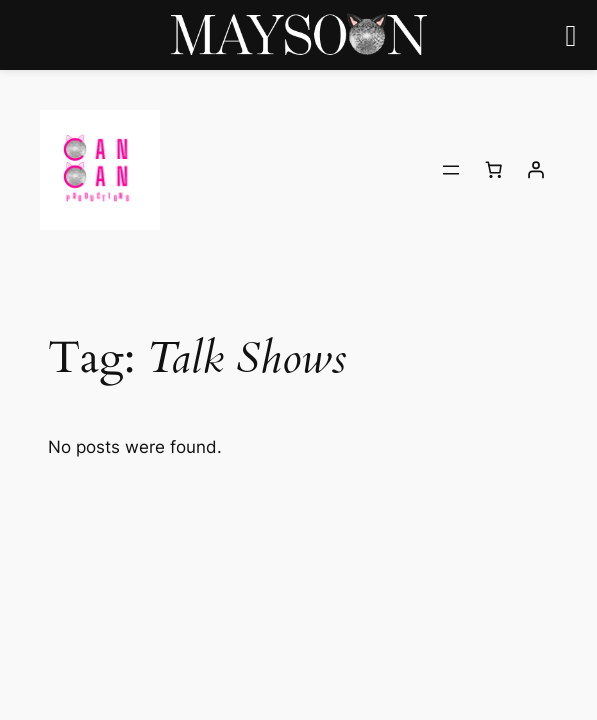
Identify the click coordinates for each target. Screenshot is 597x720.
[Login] (536, 170)
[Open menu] (451, 170)
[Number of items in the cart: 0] (494, 170)
